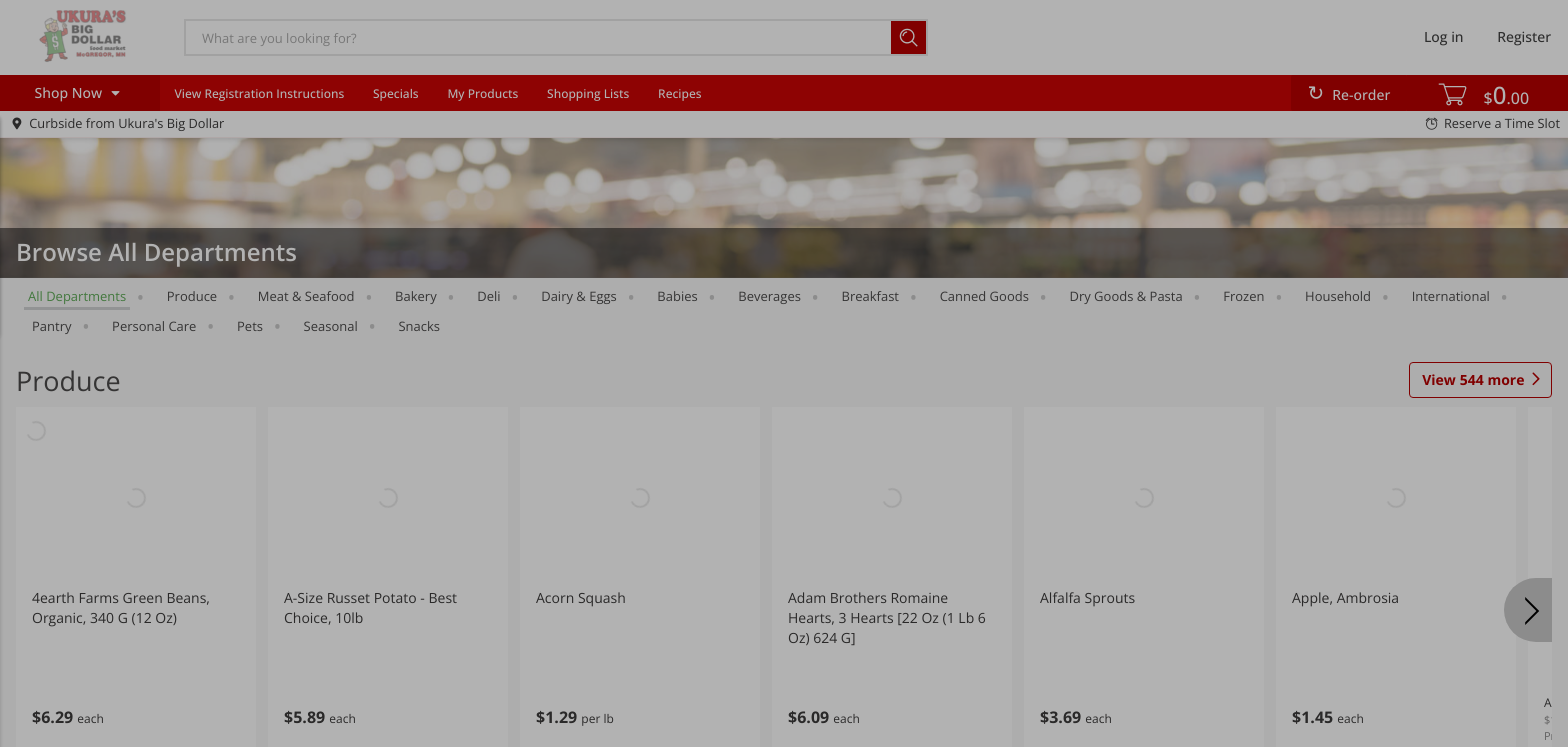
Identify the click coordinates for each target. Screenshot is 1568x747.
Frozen (1243, 296)
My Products (482, 93)
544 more (1473, 381)
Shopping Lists (588, 93)
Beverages (769, 296)
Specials (396, 93)
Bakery (416, 296)
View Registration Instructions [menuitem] (259, 93)
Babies (677, 296)
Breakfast (871, 296)
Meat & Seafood (306, 296)
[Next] (1528, 610)
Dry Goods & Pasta (1125, 296)
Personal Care (154, 326)
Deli (488, 296)
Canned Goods (984, 296)
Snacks (419, 326)
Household (1338, 296)
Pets (250, 326)
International (1451, 296)
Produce (192, 296)
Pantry (51, 326)
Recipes (679, 93)
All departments (77, 296)
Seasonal (331, 326)
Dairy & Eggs (579, 296)
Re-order (1361, 95)
